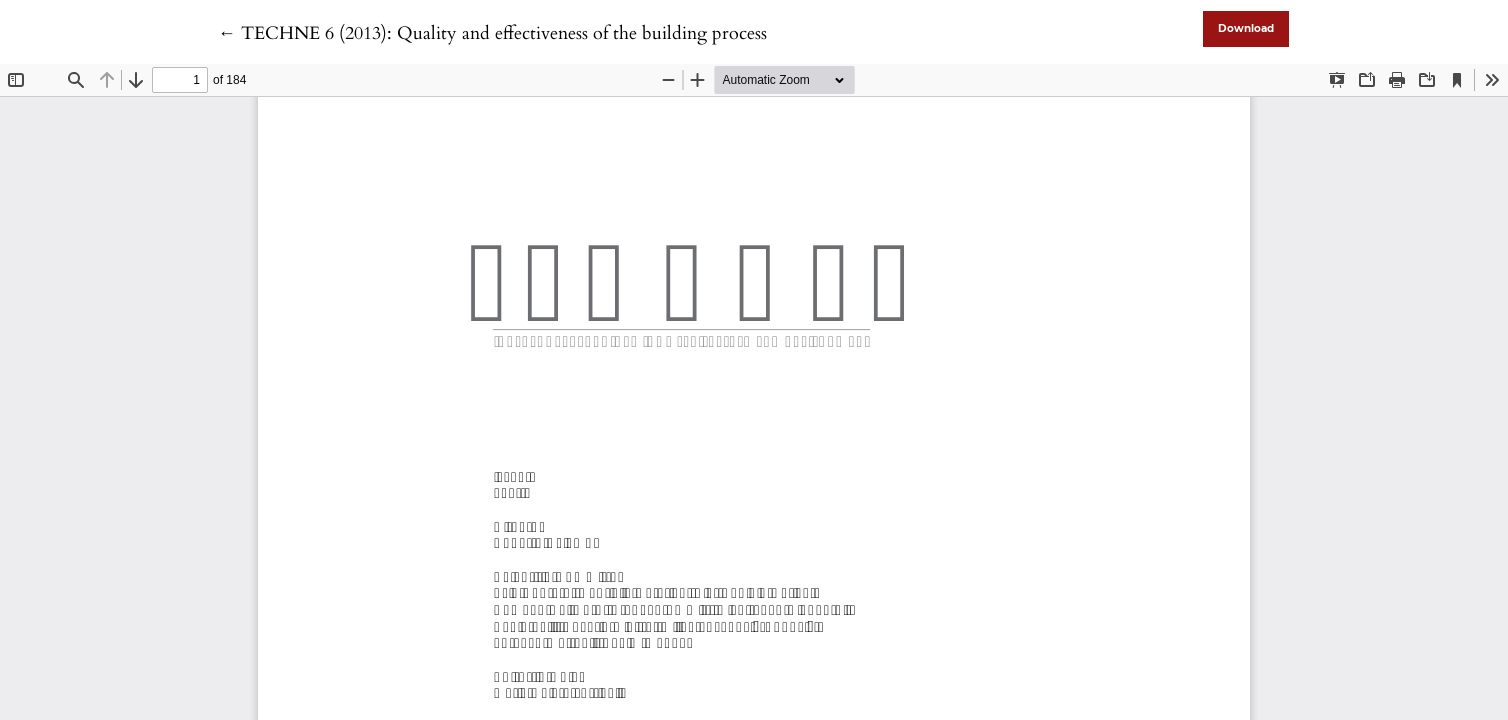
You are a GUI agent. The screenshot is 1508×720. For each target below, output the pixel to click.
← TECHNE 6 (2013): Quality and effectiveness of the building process (492, 33)
